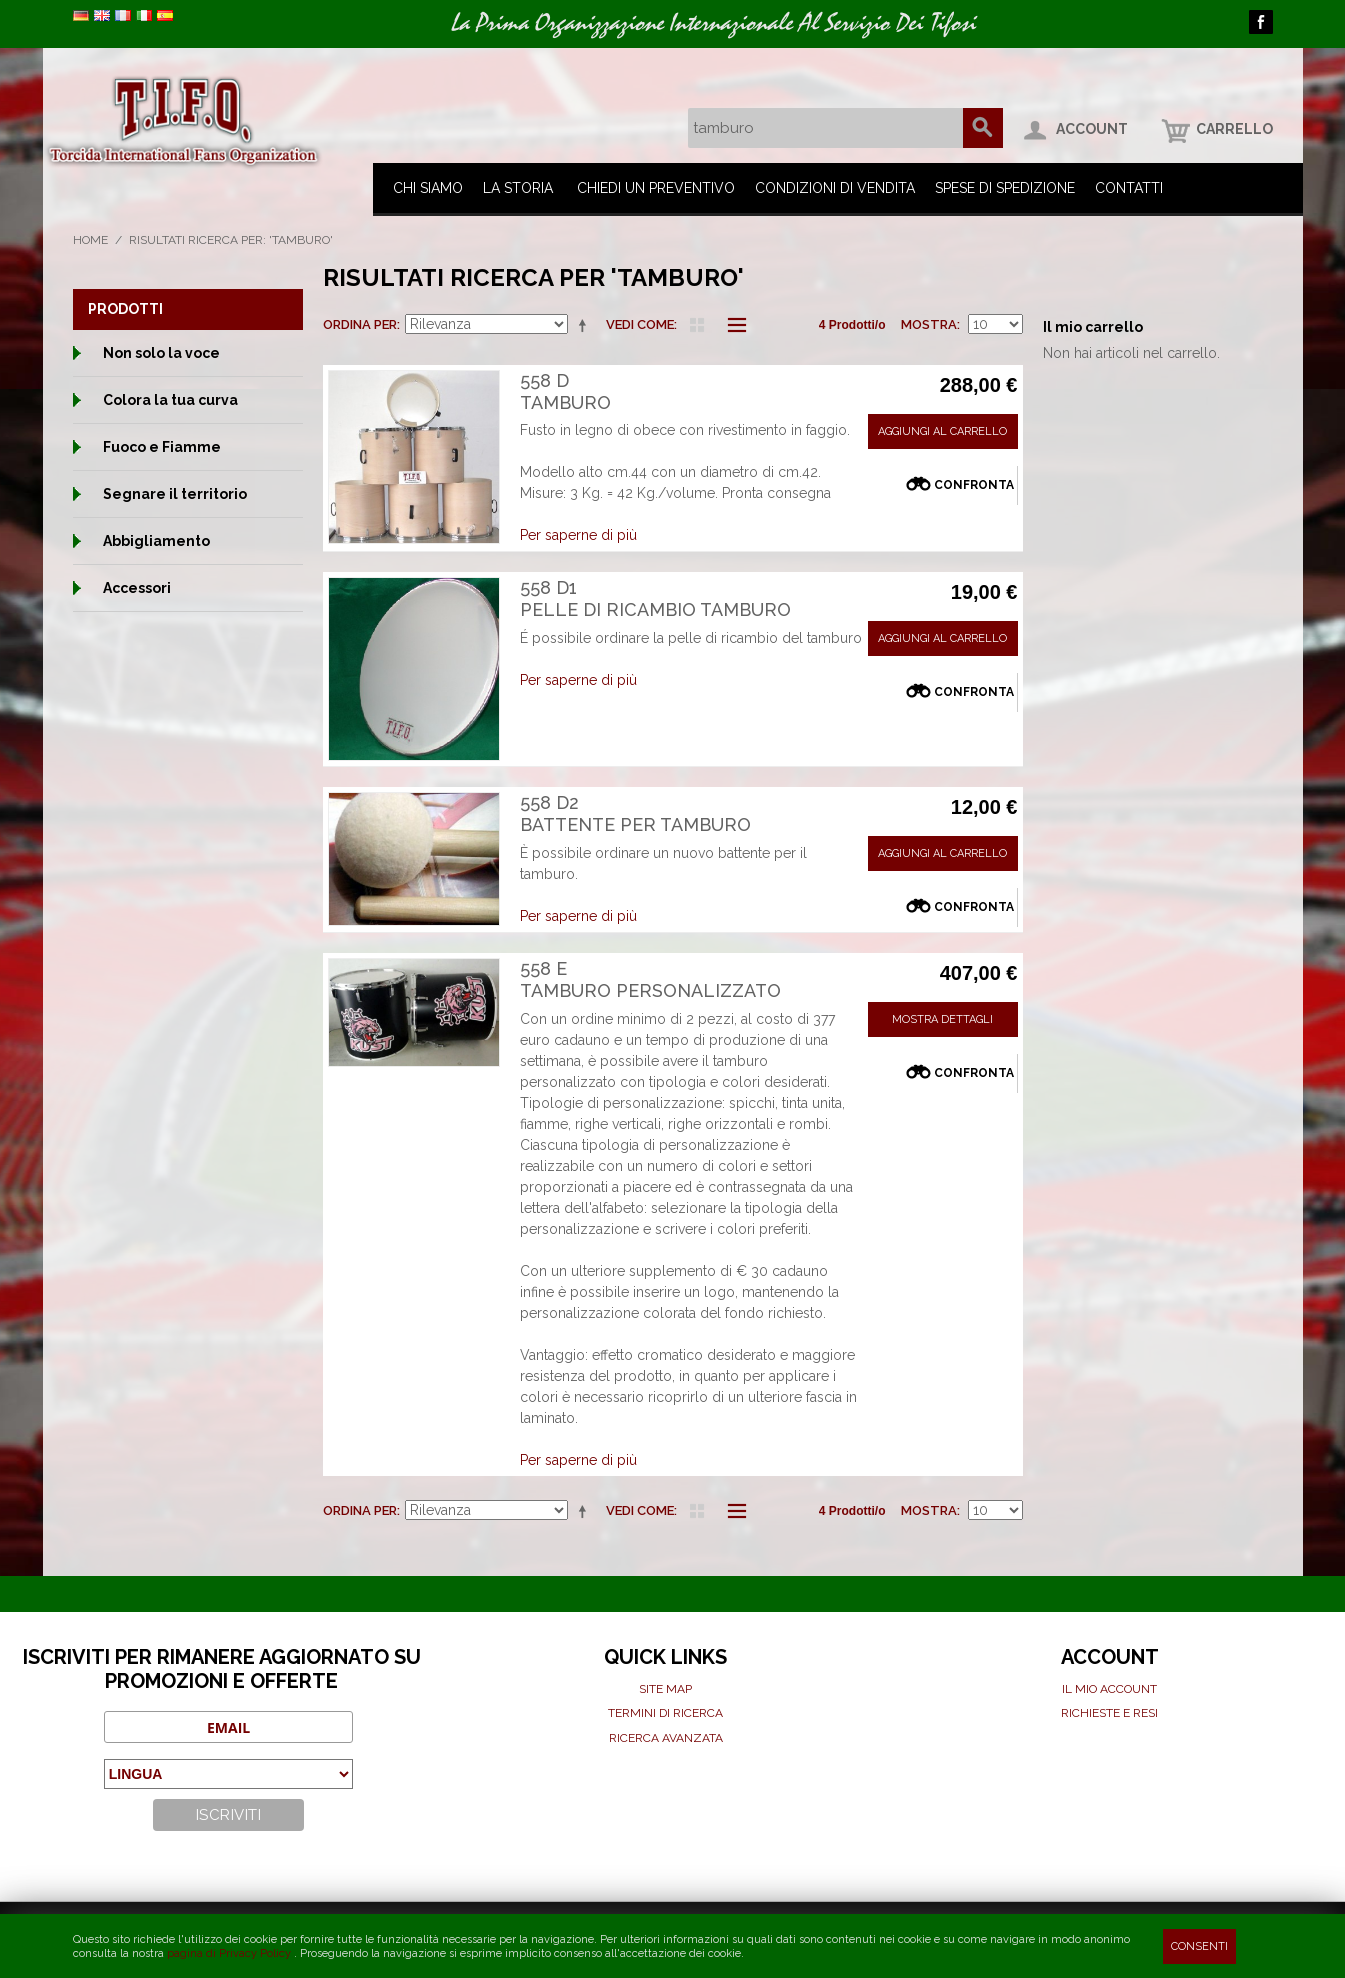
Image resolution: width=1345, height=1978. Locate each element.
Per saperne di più (578, 535)
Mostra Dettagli (942, 1019)
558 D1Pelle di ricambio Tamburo (655, 598)
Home (90, 240)
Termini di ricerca (665, 1713)
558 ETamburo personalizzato (650, 979)
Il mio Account (1109, 1689)
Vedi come (640, 324)
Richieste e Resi (1109, 1713)
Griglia (697, 325)
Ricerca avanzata (666, 1738)
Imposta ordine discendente (586, 325)
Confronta (974, 485)
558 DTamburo (565, 391)
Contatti (1129, 188)
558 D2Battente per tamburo (635, 813)
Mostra (929, 324)
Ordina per (360, 324)
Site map (665, 1689)
